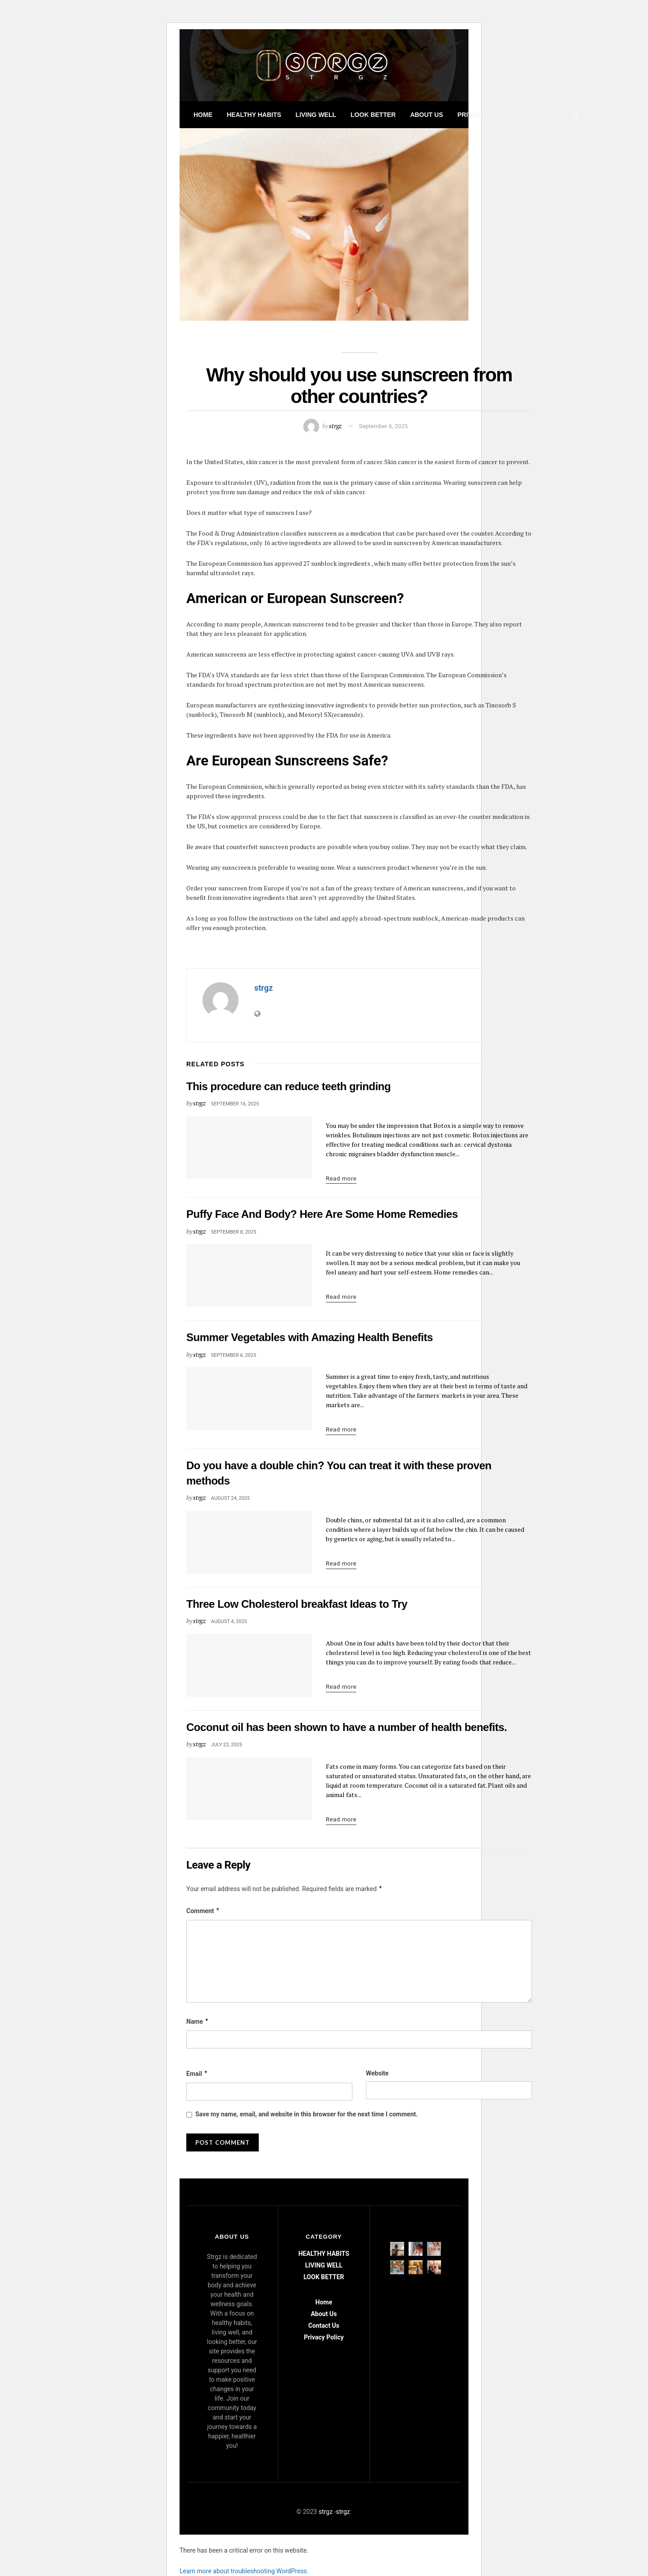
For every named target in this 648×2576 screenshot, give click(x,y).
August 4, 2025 (229, 1621)
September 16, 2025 (235, 1104)
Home (203, 114)
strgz (335, 425)
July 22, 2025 (226, 1745)
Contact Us (544, 114)
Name (197, 2022)
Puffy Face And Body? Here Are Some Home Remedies (322, 1214)
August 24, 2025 (230, 1498)
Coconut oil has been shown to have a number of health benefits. (346, 1727)
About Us (426, 114)
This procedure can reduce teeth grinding (288, 1086)
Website (377, 2073)
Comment (203, 1911)
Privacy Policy (484, 114)
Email (197, 2074)
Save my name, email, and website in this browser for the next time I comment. (306, 2114)
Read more (341, 1178)
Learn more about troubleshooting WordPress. (244, 2571)
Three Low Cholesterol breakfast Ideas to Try (296, 1604)
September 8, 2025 (233, 1232)
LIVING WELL (316, 114)
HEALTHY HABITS (254, 114)
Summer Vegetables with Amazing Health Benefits (309, 1337)
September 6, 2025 (383, 426)
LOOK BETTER (373, 114)
